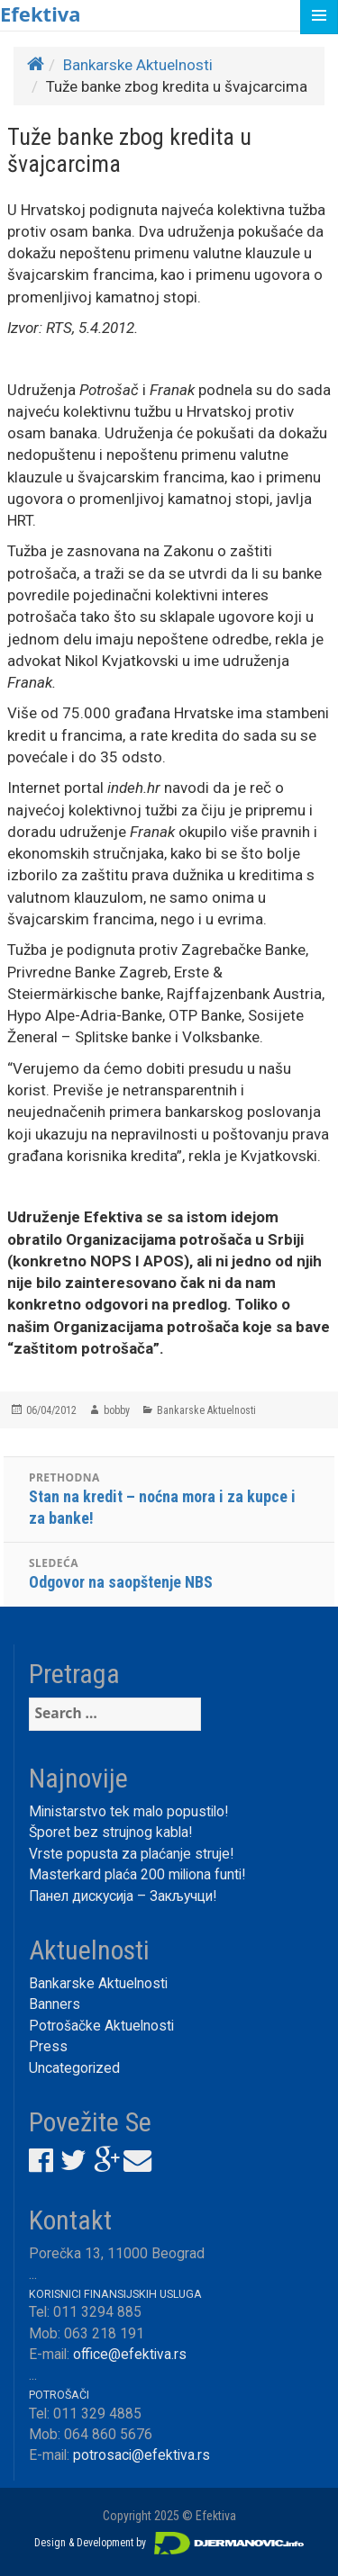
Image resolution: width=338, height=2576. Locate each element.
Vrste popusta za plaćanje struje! (131, 1854)
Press (48, 2047)
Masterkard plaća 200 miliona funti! (137, 1875)
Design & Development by (169, 2542)
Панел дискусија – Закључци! (122, 1896)
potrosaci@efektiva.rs (141, 2455)
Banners (54, 2004)
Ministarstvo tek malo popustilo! (128, 1812)
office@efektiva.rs (130, 2354)
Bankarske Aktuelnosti (138, 65)
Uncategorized (74, 2068)
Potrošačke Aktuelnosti (101, 2026)
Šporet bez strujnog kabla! (110, 1832)
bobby (117, 1410)
